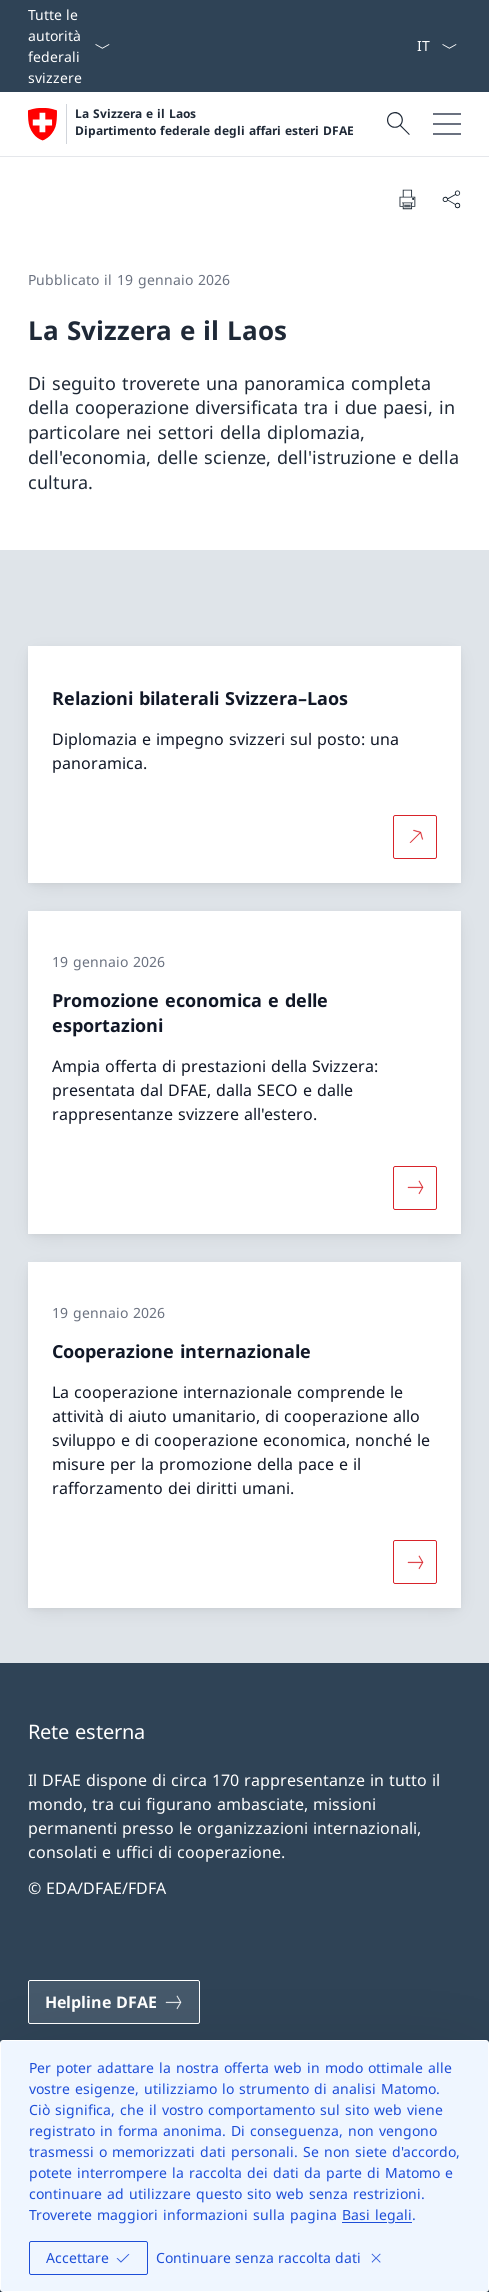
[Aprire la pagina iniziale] (191, 124)
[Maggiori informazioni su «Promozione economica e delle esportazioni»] (415, 1188)
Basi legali (377, 2214)
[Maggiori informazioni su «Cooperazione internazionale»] (415, 1561)
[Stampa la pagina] (407, 199)
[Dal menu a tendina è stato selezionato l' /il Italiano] (436, 46)
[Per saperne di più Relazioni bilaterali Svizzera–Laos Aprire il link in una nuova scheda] (415, 837)
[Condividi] (451, 199)
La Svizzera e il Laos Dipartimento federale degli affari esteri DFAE (214, 122)
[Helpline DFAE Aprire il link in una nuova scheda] (114, 2002)
